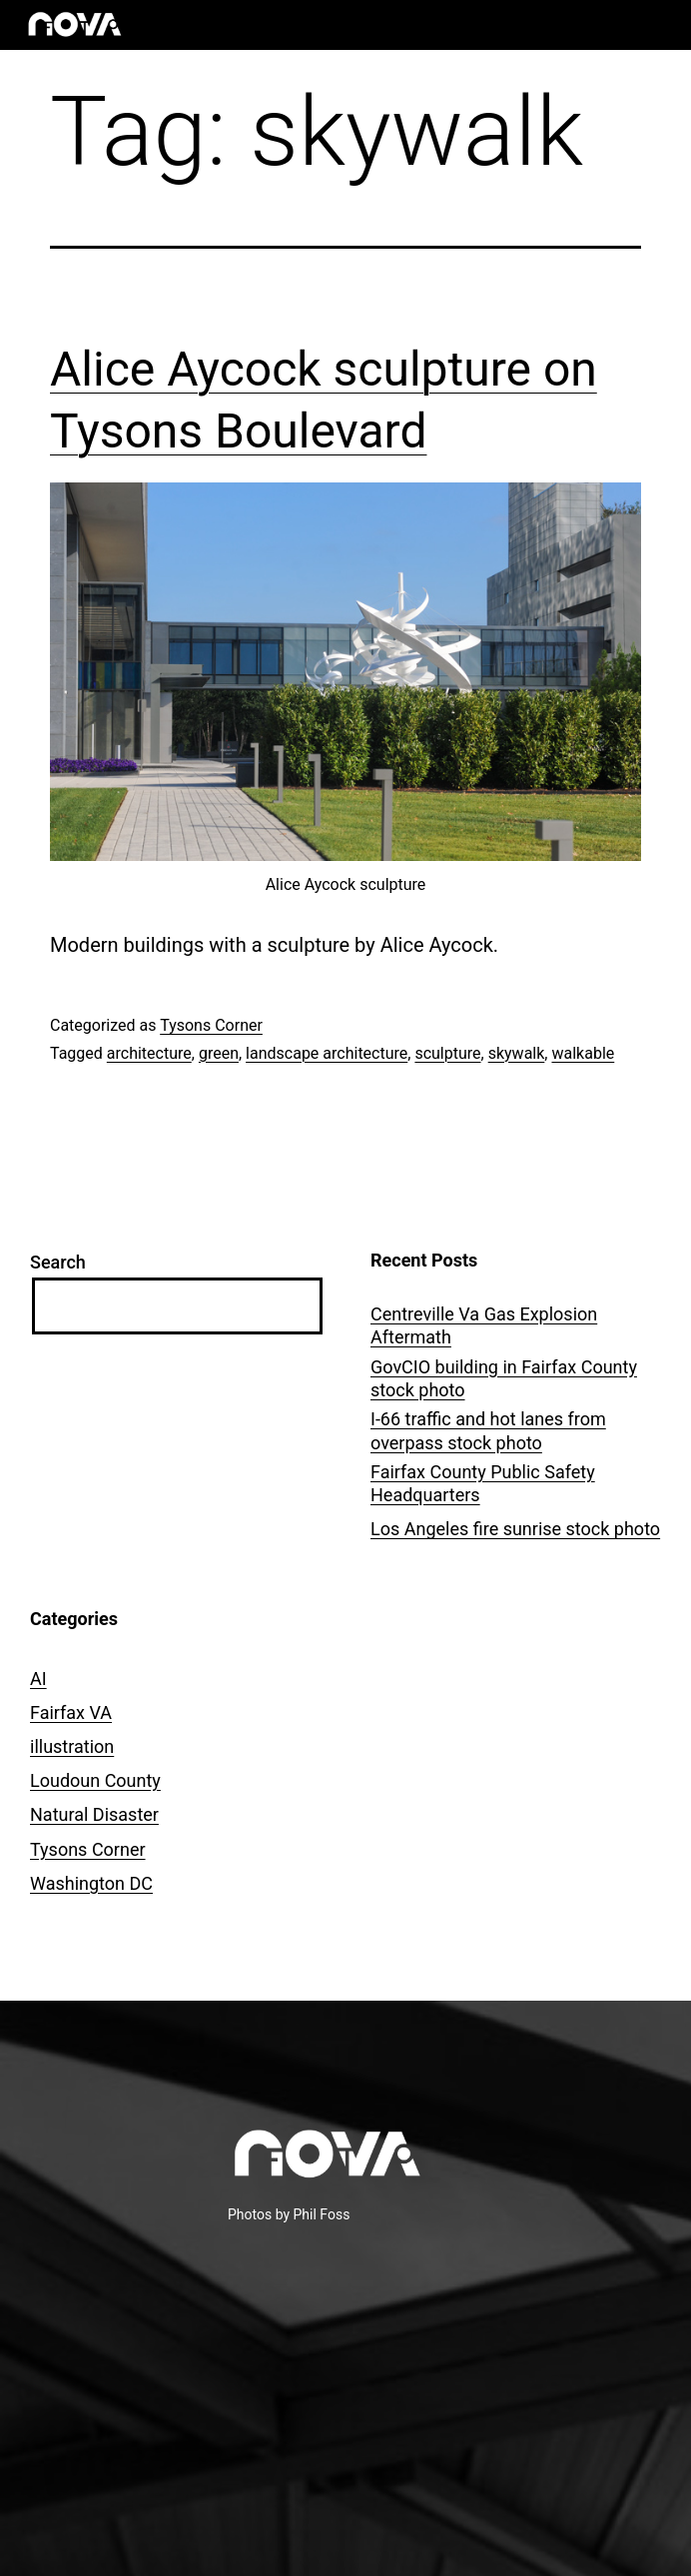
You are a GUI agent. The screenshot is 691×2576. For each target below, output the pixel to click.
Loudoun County (95, 1780)
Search (58, 1262)
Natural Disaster (94, 1814)
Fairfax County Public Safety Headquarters (482, 1483)
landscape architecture (326, 1053)
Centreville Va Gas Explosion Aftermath (483, 1325)
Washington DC (91, 1883)
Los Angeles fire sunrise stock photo (515, 1528)
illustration (72, 1746)
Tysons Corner (211, 1025)
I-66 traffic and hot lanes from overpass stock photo (488, 1430)
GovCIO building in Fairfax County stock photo (503, 1378)
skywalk (516, 1053)
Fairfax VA (71, 1712)
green (219, 1053)
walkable (582, 1053)
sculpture (447, 1053)
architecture (149, 1053)
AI (38, 1678)
